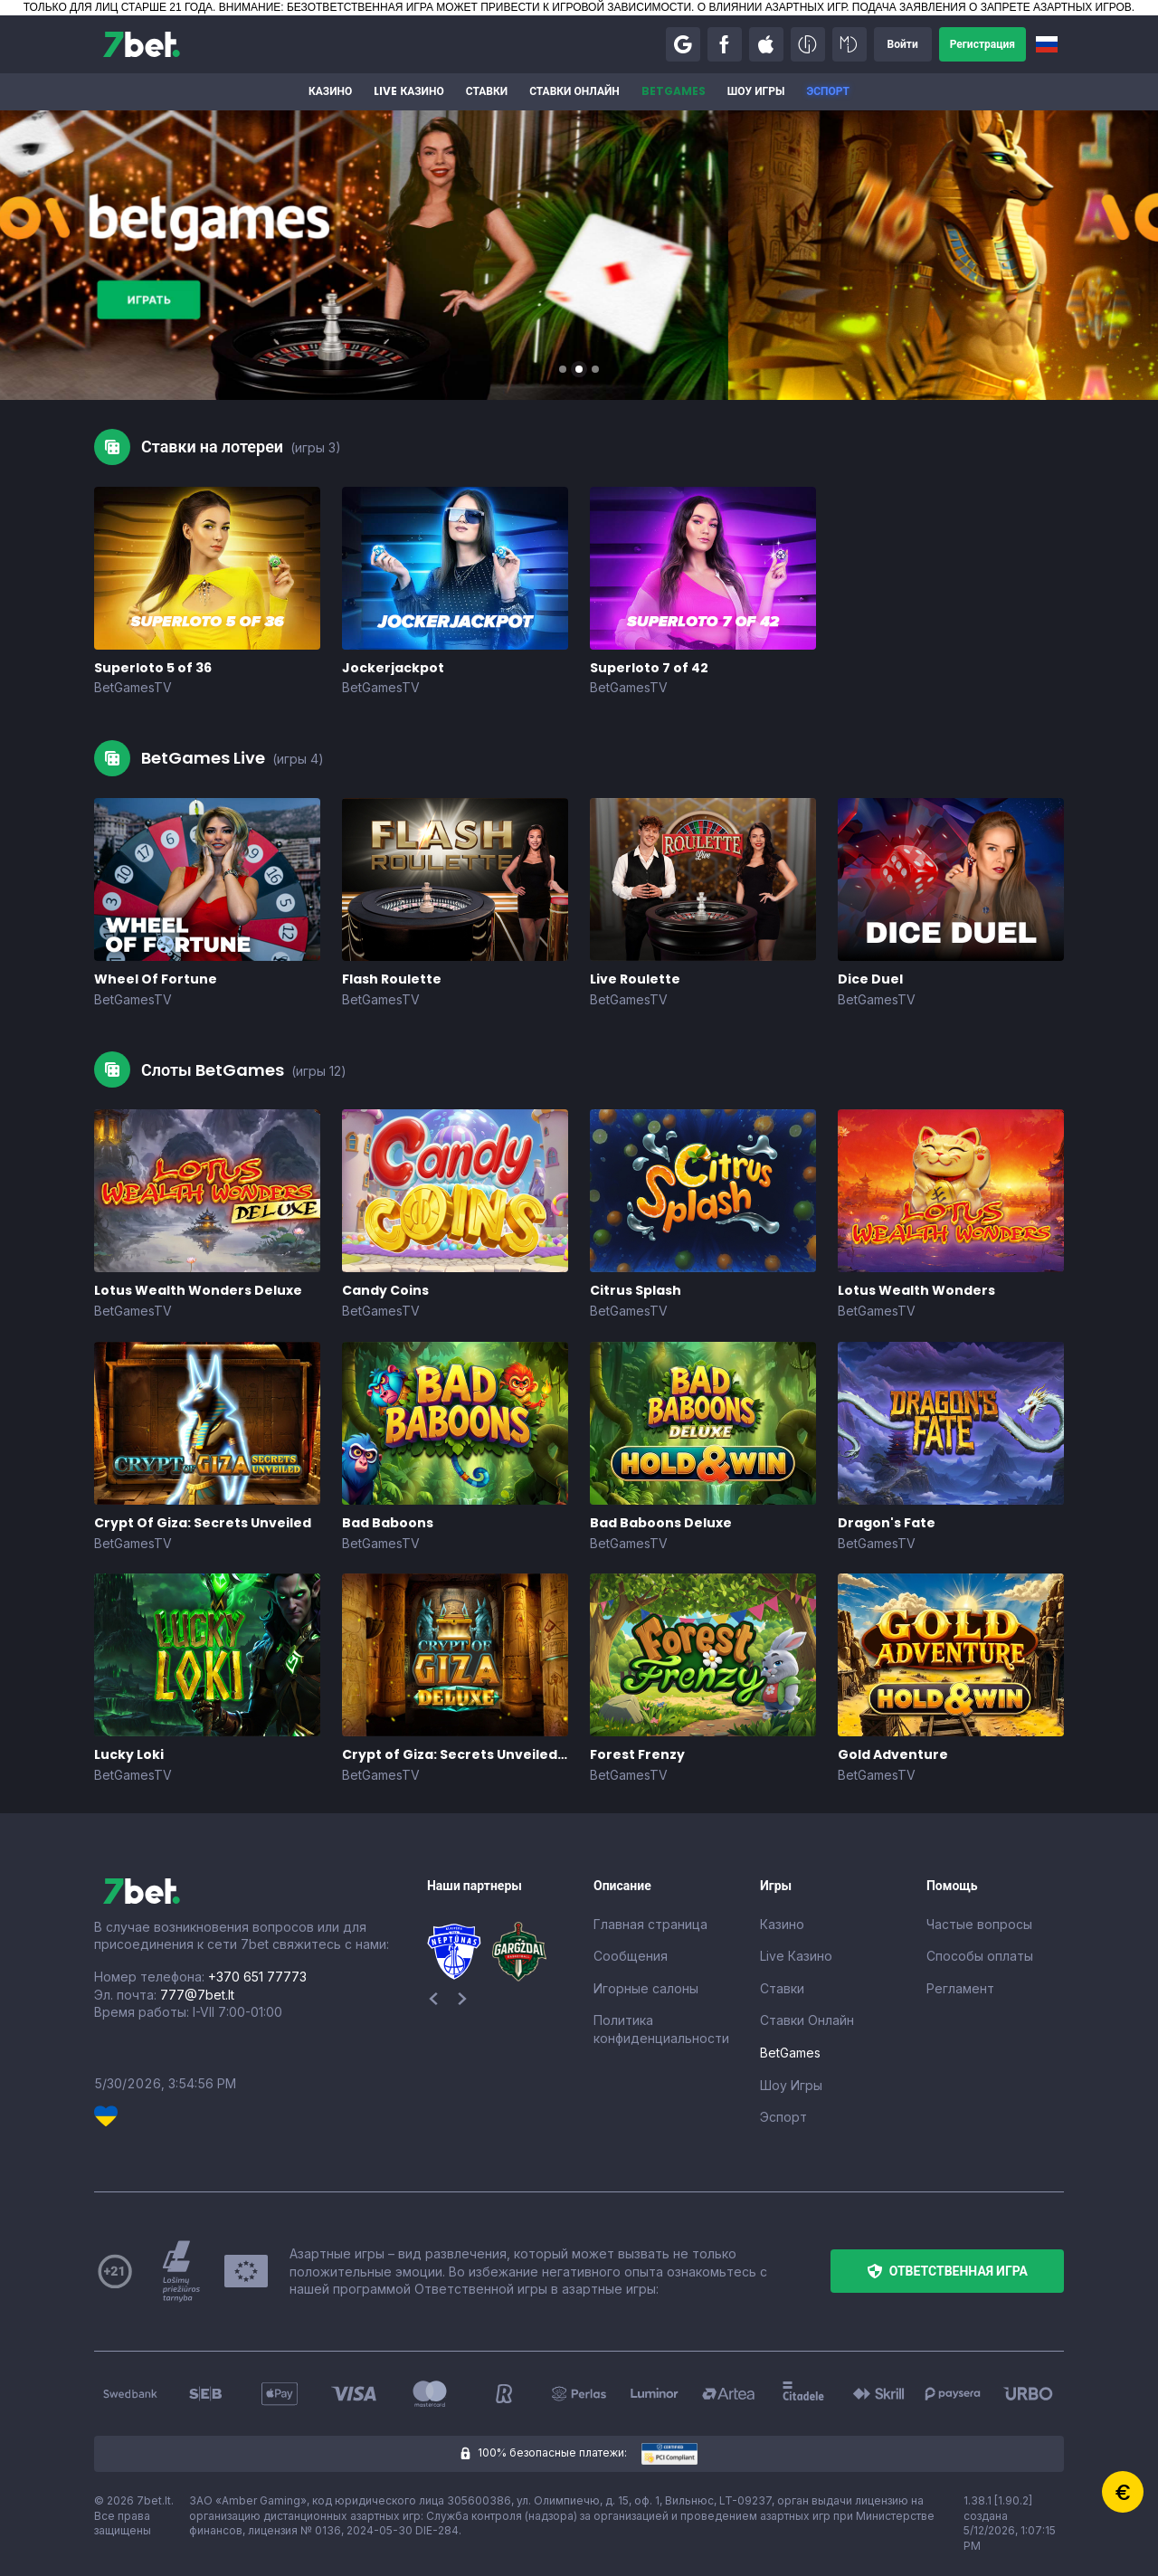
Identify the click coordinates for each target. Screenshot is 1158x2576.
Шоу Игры (756, 91)
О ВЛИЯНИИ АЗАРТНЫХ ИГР (772, 7)
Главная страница (650, 1924)
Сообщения (630, 1955)
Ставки (487, 91)
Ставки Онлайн (574, 91)
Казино (330, 91)
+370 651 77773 (257, 1976)
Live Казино (408, 91)
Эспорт (828, 91)
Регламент (960, 1988)
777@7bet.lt (197, 1994)
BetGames (673, 91)
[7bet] (141, 44)
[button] (683, 44)
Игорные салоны (645, 1988)
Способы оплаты (979, 1955)
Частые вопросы (979, 1924)
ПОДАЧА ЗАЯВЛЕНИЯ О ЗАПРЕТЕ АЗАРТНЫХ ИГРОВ (992, 7)
